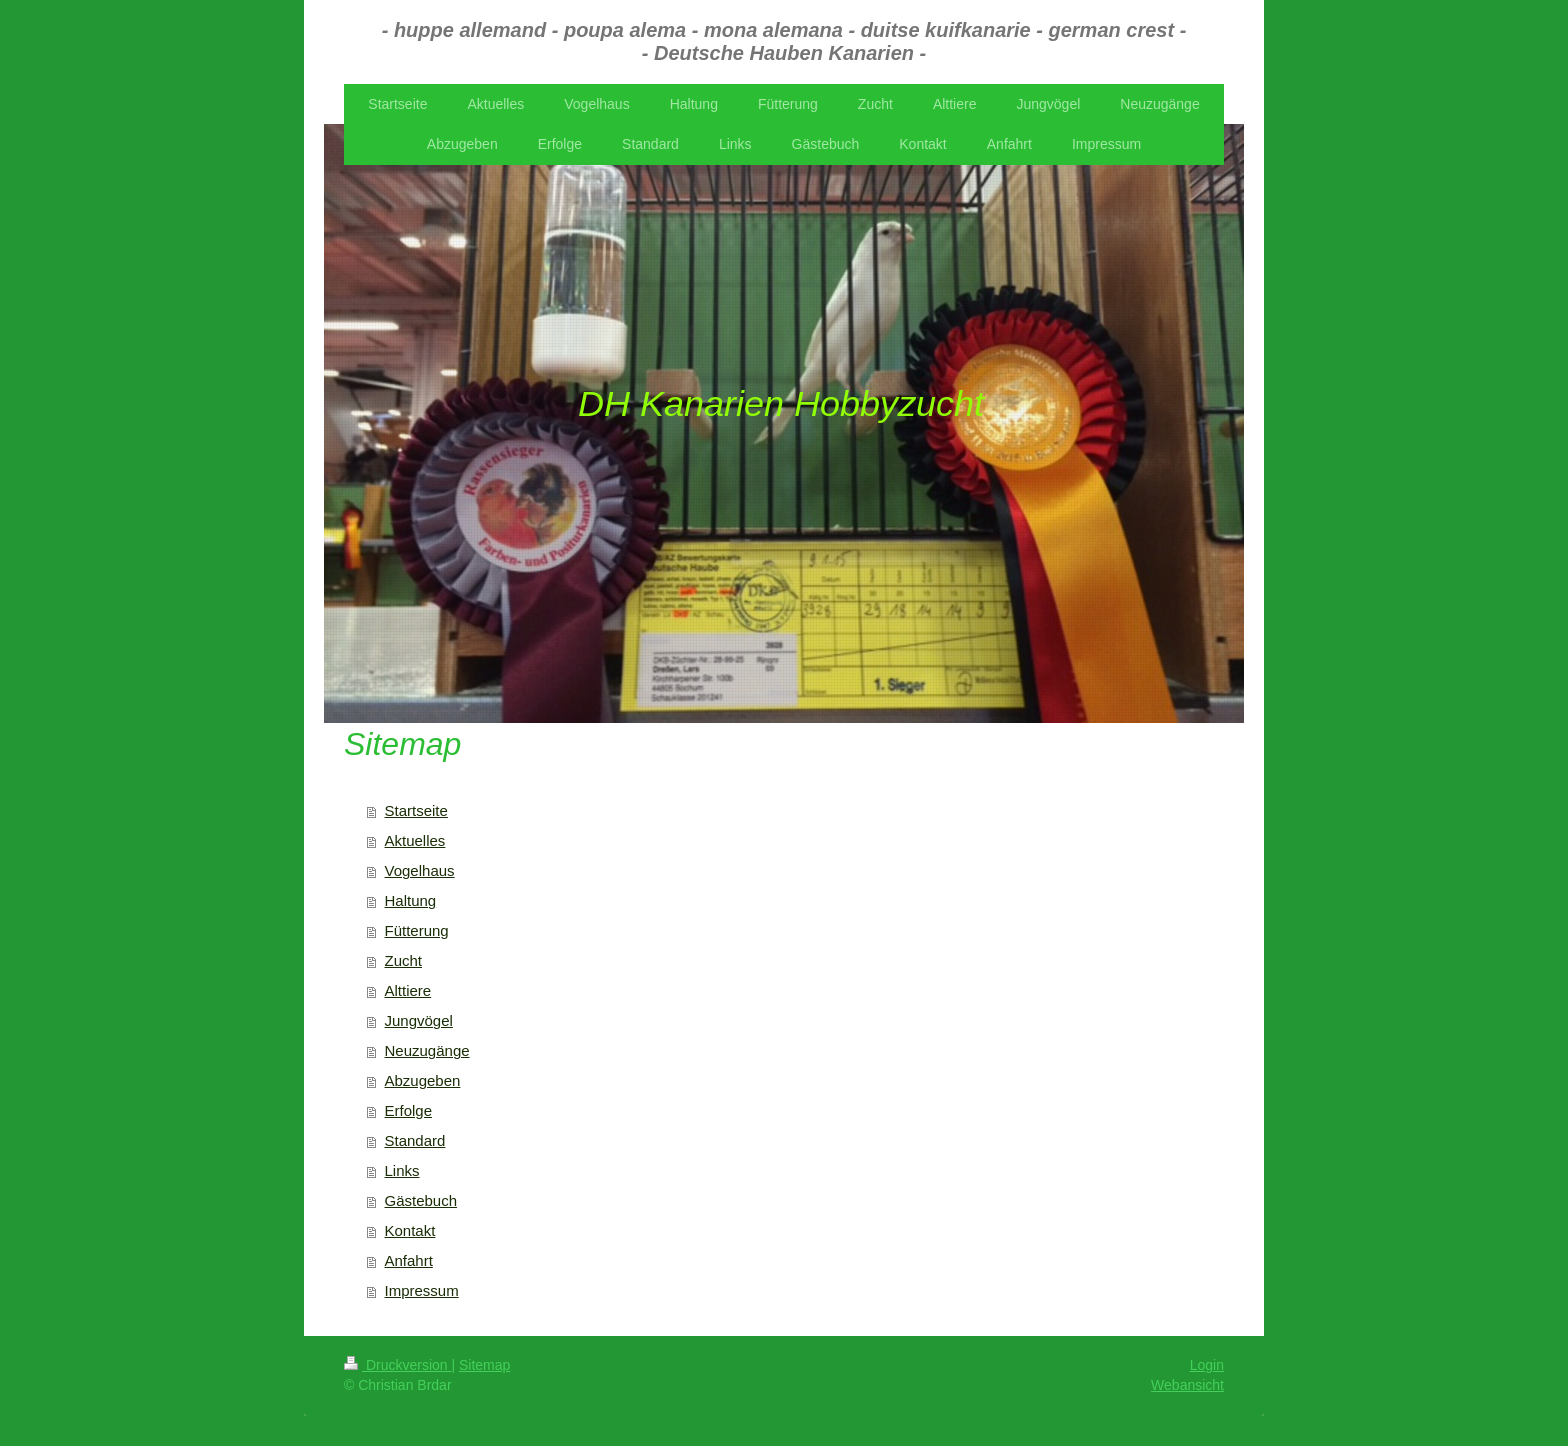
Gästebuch (421, 1200)
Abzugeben (423, 1080)
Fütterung (417, 930)
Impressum (422, 1290)
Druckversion (397, 1365)
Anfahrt (409, 1260)
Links (402, 1170)
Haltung (411, 900)
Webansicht (1187, 1385)
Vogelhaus (420, 870)
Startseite (416, 810)
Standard (415, 1140)
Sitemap (484, 1365)
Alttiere (408, 990)
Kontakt (410, 1230)
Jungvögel (419, 1020)
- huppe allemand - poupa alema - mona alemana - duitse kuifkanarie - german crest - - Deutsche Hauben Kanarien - (784, 41)
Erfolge (409, 1110)
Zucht (404, 960)
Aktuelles (415, 840)
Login (1207, 1365)
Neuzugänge (427, 1050)
